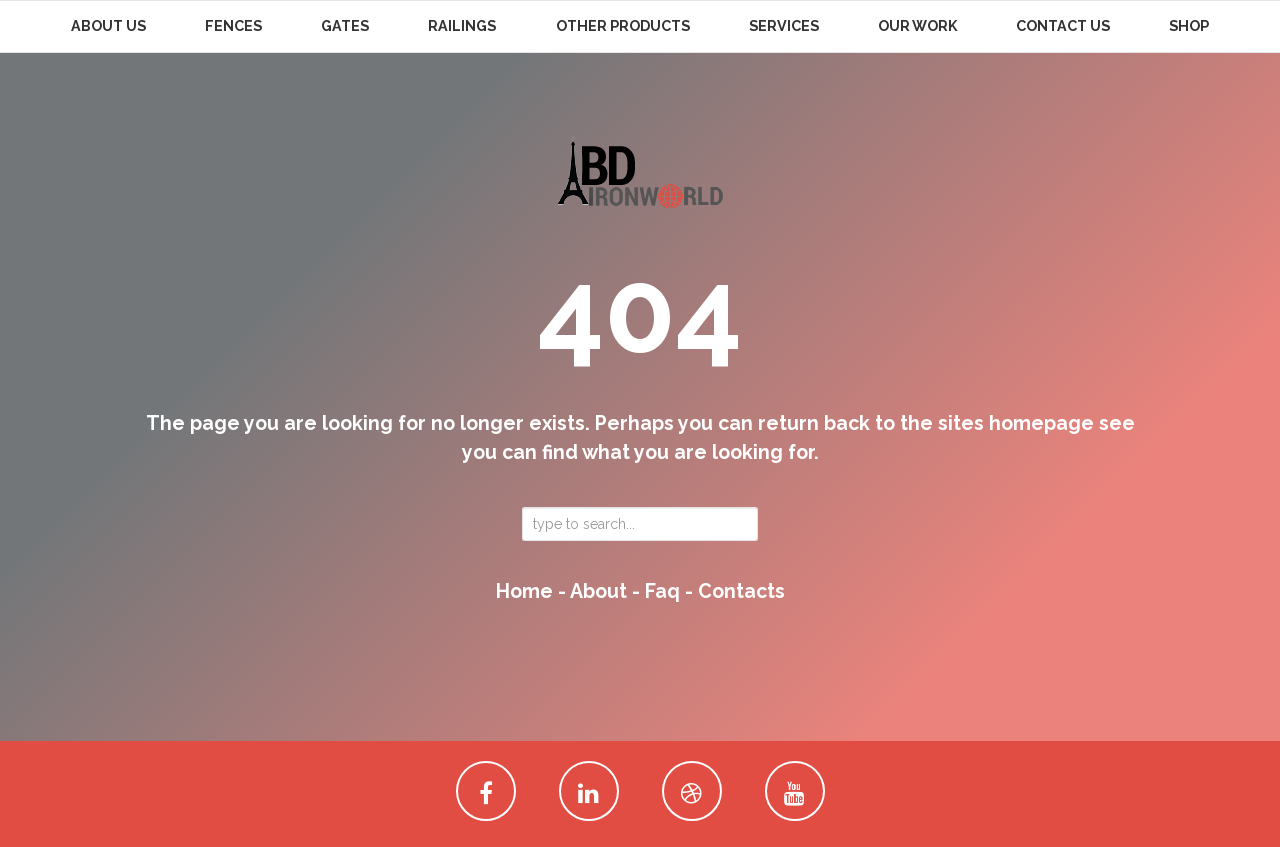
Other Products (623, 26)
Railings (462, 26)
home (524, 591)
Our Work (917, 26)
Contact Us (1063, 26)
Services (784, 26)
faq (662, 591)
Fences (233, 26)
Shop (1189, 26)
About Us (108, 26)
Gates (345, 26)
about (598, 591)
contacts (741, 591)
